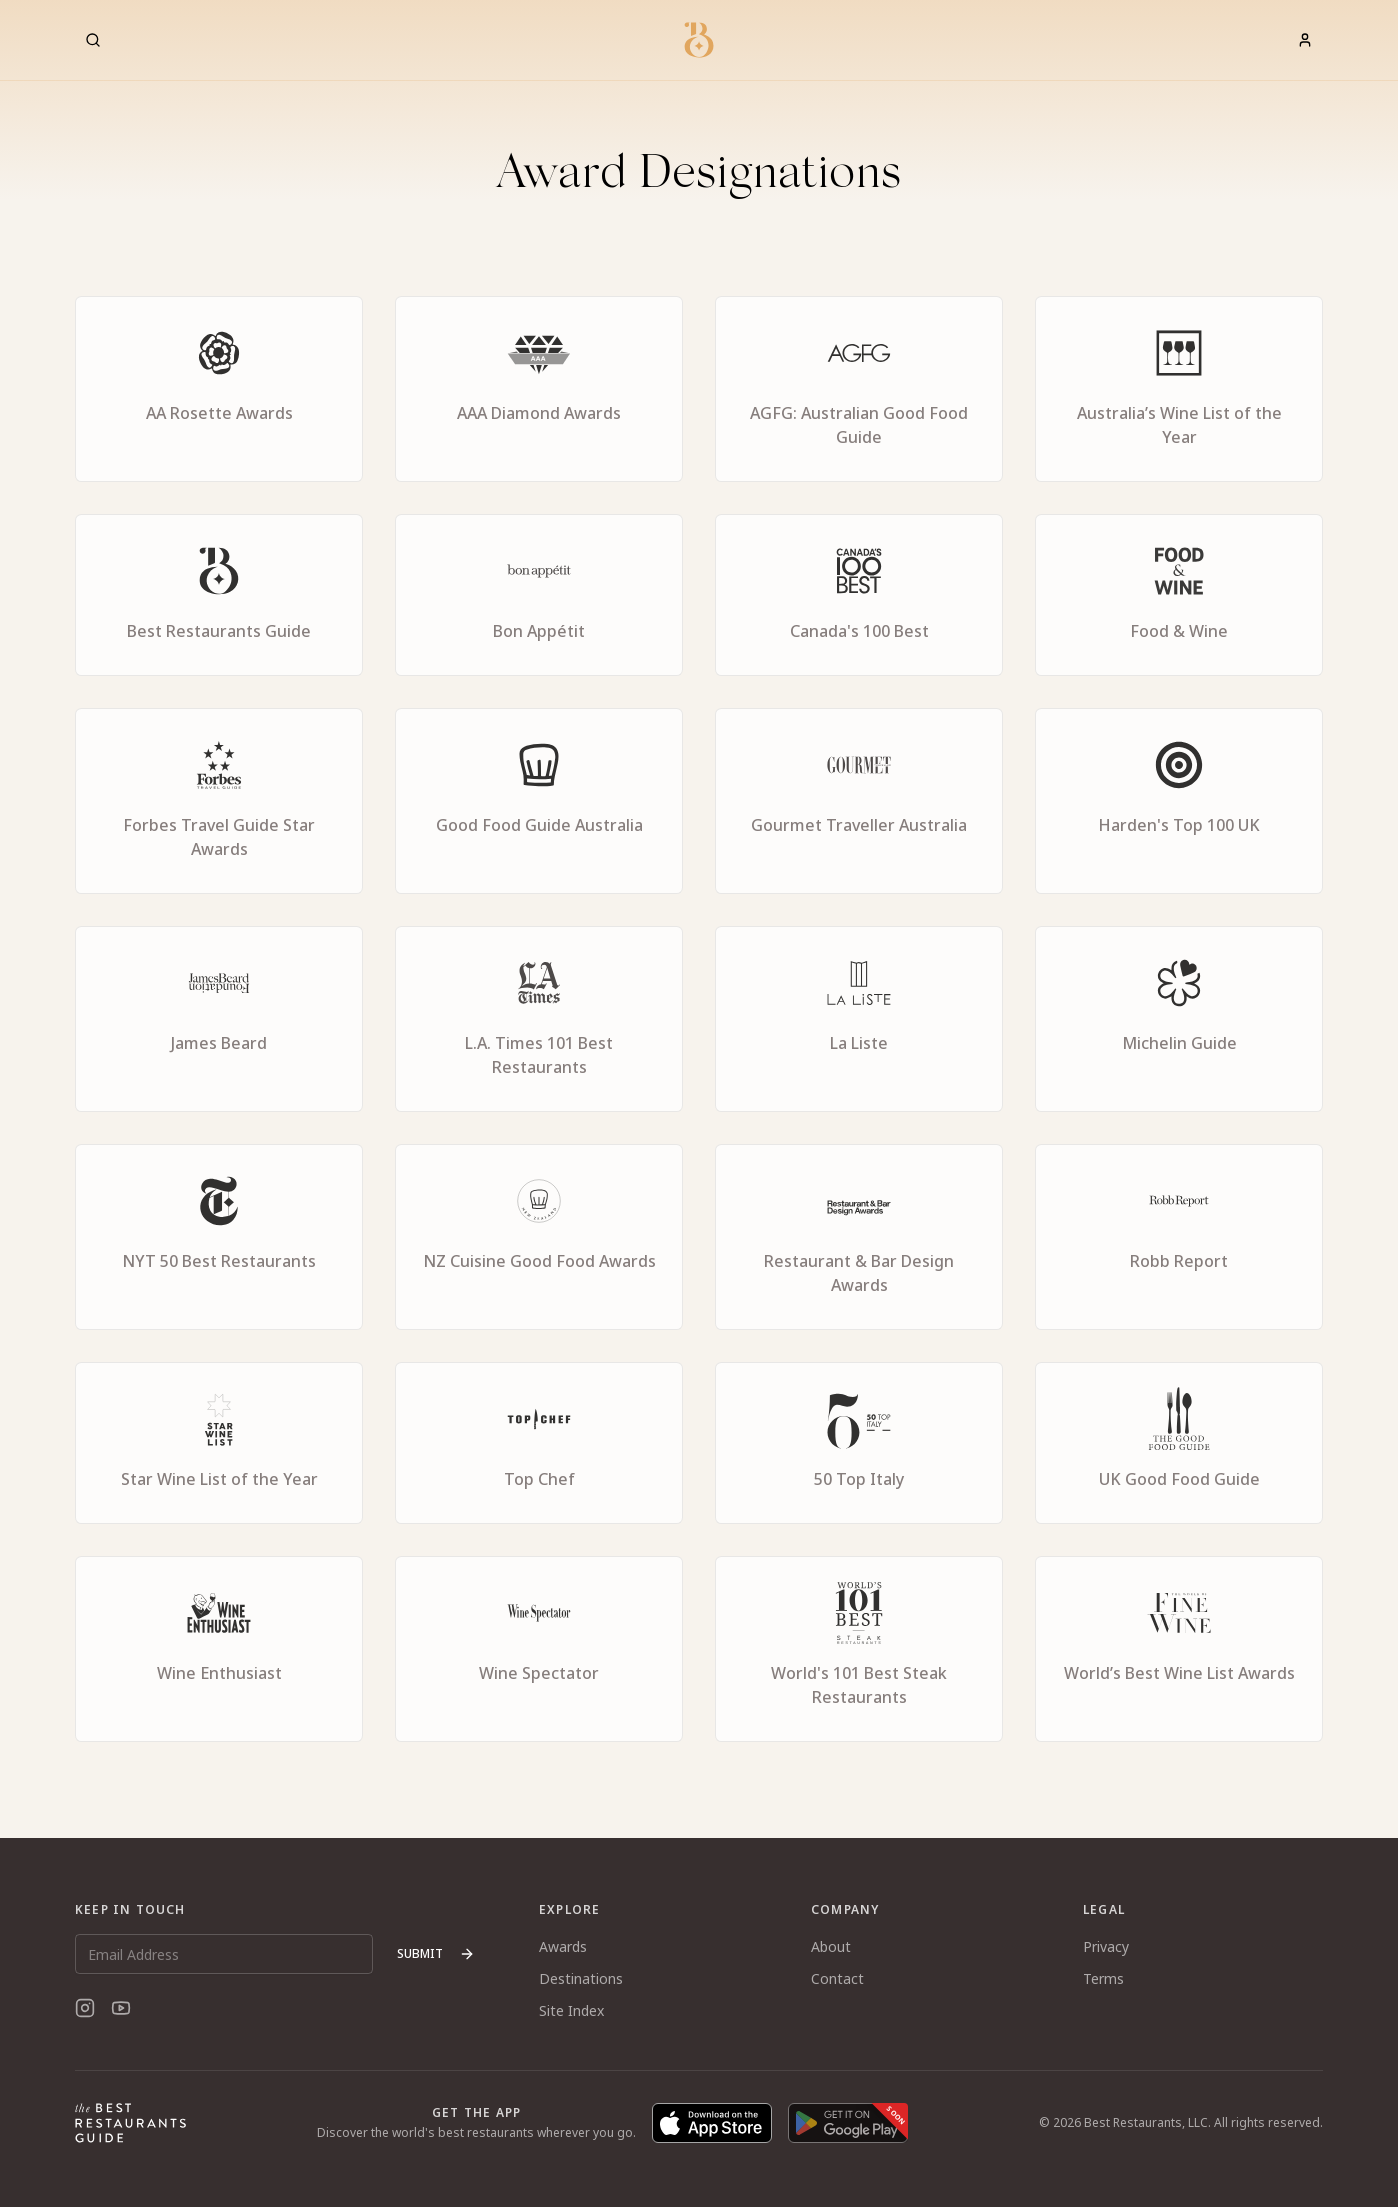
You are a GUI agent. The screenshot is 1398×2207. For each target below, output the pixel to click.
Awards (563, 1946)
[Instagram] (85, 2008)
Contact (837, 1978)
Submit (436, 1953)
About (831, 1946)
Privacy (1106, 1946)
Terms (1103, 1978)
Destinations (581, 1978)
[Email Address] (224, 1954)
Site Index (571, 2010)
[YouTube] (121, 2008)
